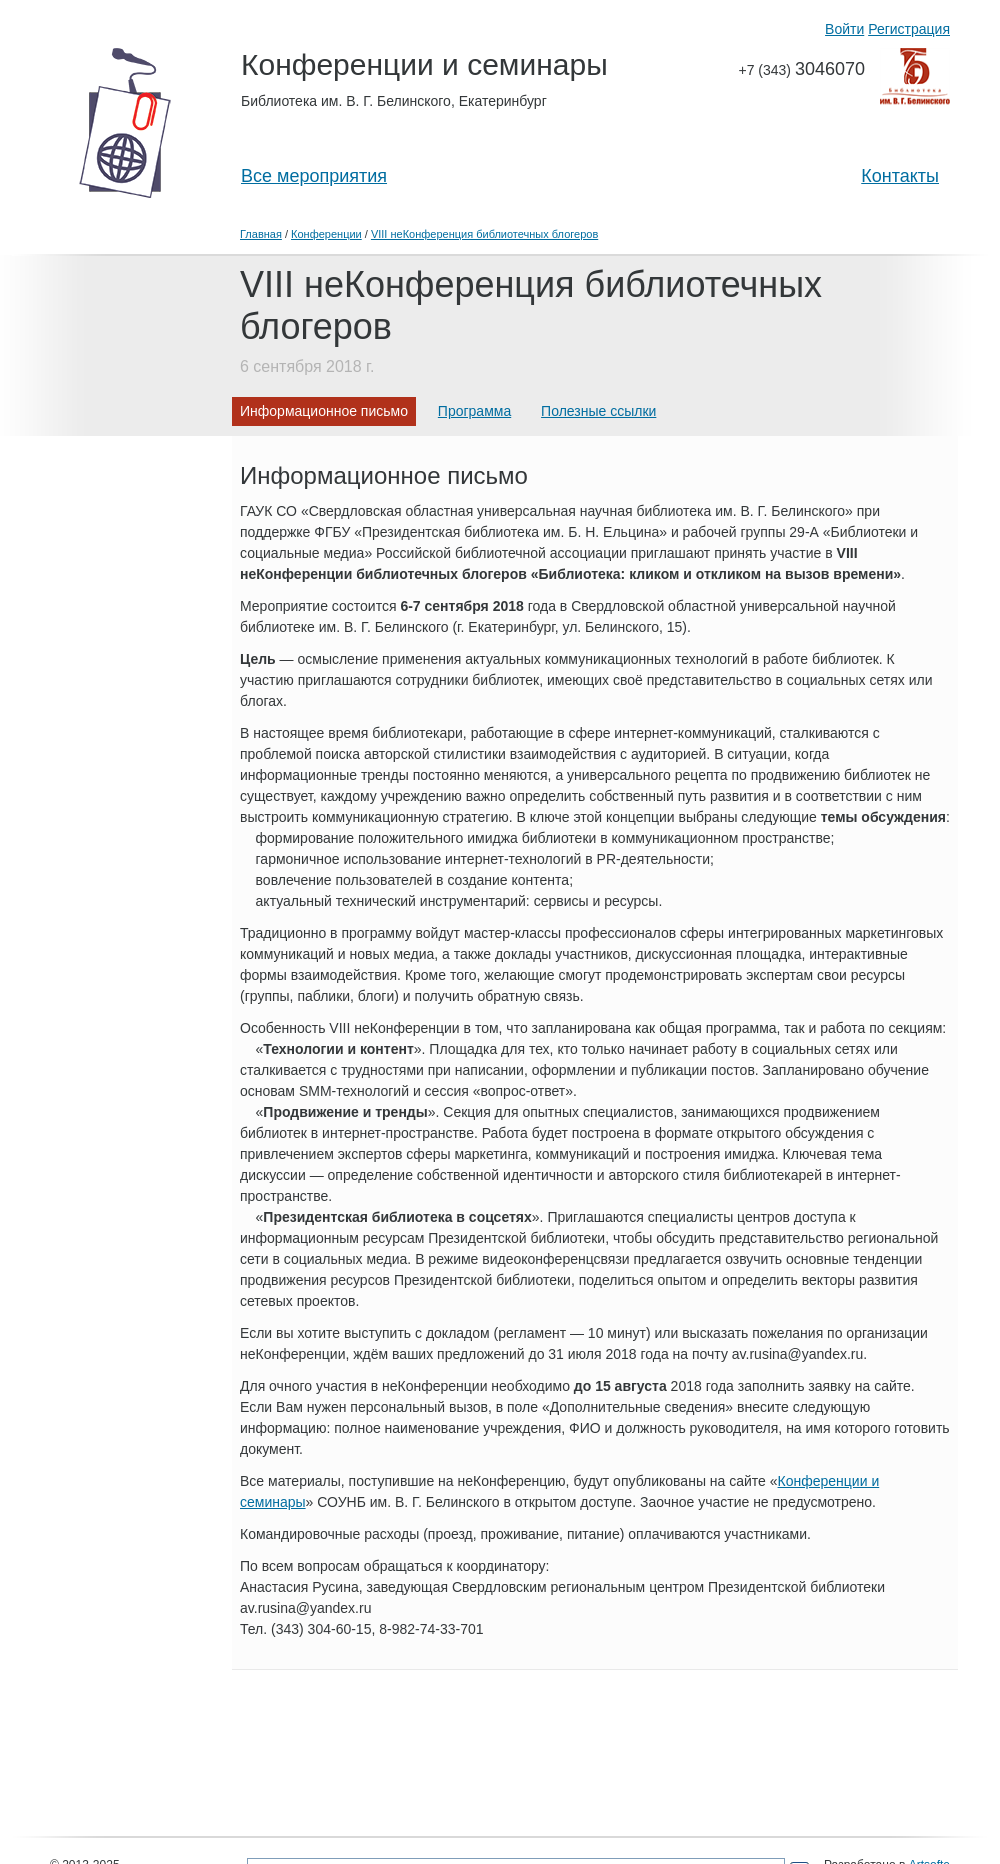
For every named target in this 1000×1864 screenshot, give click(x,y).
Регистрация (909, 29)
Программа (474, 411)
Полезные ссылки (598, 411)
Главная (261, 234)
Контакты (900, 176)
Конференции (326, 234)
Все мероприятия (314, 176)
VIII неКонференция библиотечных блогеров (484, 234)
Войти (844, 29)
